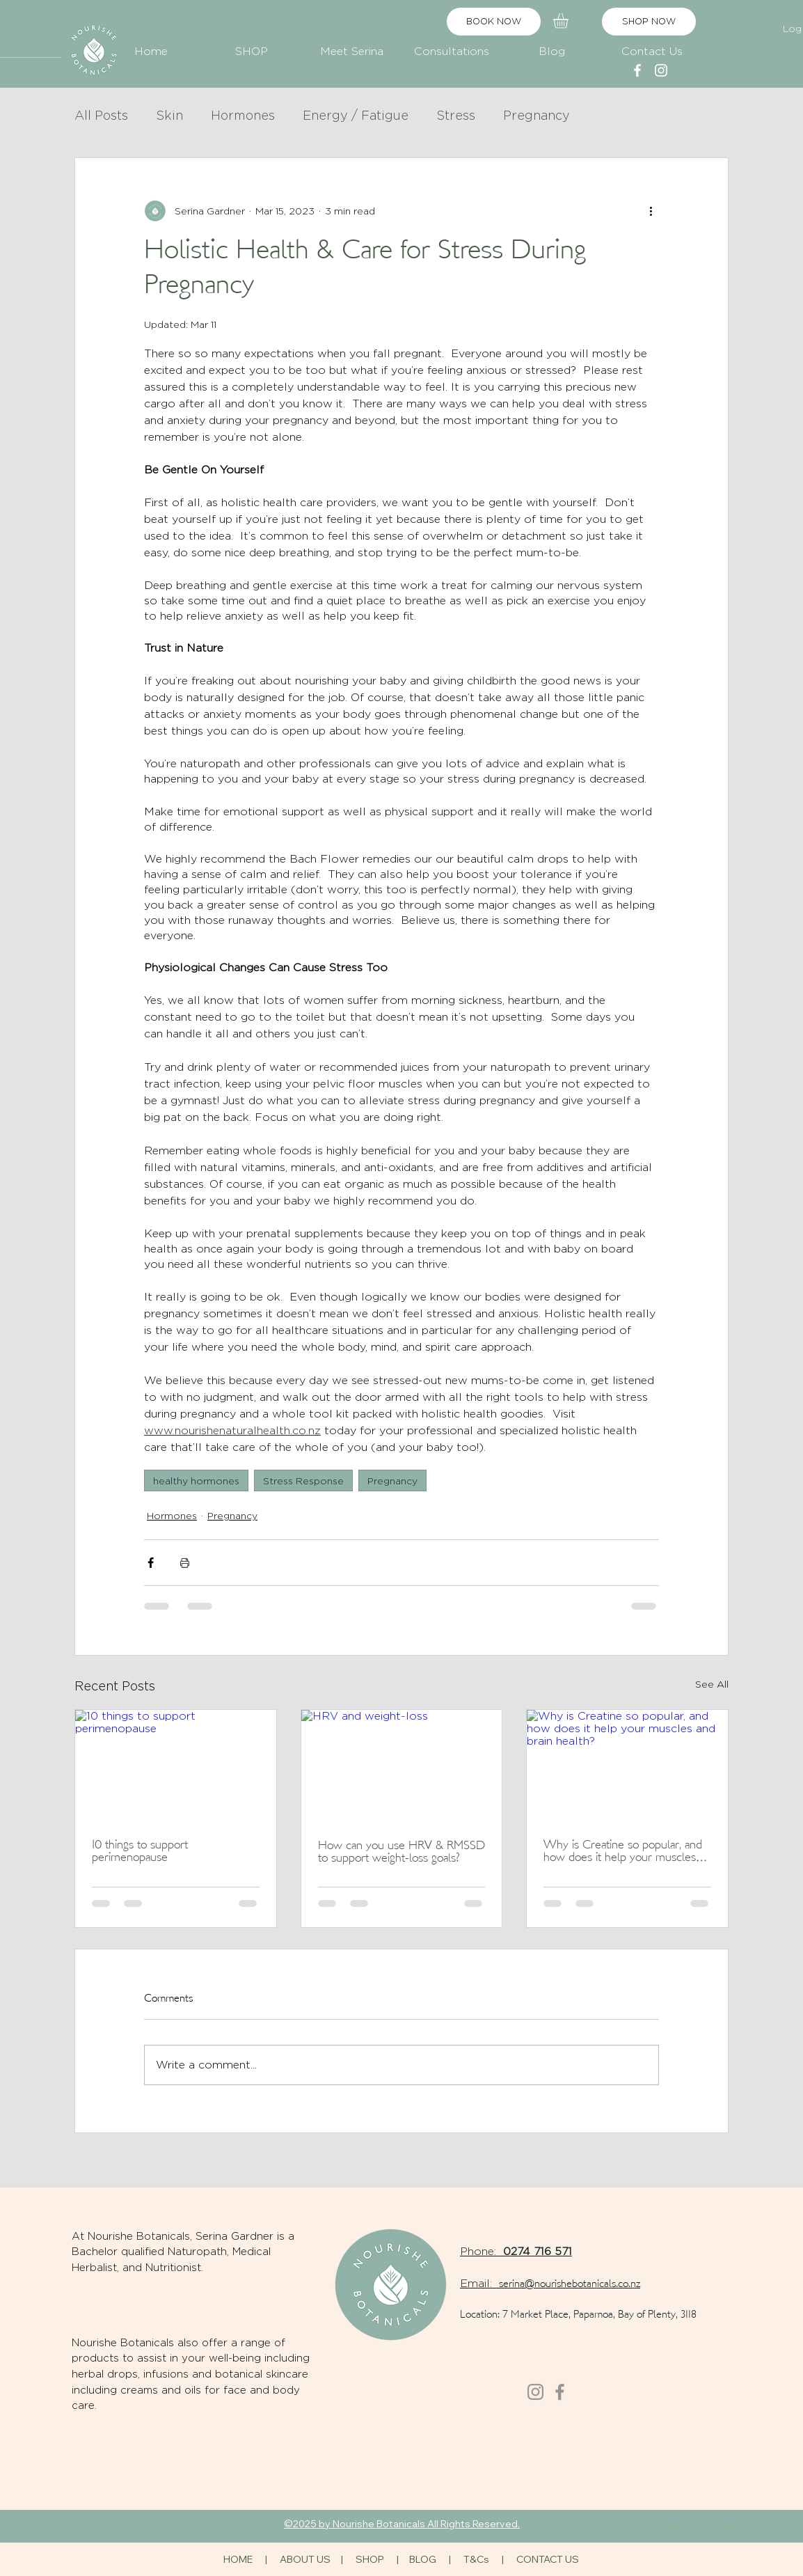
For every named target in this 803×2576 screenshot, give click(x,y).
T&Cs (476, 2559)
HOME (238, 2559)
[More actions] (650, 211)
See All (712, 1684)
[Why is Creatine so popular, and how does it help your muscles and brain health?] (627, 1766)
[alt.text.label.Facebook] (637, 70)
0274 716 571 (537, 2251)
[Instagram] (535, 2392)
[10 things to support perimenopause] (175, 1766)
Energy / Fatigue (355, 115)
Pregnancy (536, 115)
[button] (251, 45)
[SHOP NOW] (649, 22)
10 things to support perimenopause (140, 1851)
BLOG (422, 2559)
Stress (455, 115)
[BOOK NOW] (494, 22)
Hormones (243, 115)
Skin (169, 115)
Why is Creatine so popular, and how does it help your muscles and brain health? (622, 1851)
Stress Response (303, 1480)
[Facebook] (560, 2392)
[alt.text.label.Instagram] (661, 70)
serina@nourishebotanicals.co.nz (569, 2284)
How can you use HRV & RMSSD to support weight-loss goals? (401, 1852)
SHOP (371, 2559)
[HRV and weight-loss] (401, 1766)
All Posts (101, 115)
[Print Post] (184, 1562)
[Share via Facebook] (150, 1562)
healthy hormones (196, 1480)
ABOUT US (305, 2559)
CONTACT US (547, 2559)
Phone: (481, 2251)
